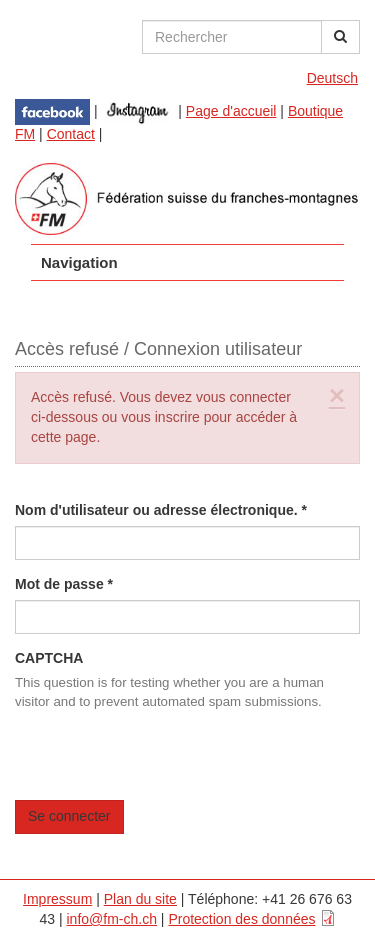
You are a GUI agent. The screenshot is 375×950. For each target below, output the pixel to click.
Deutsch (332, 78)
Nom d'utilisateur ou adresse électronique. (161, 510)
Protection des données (241, 919)
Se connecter (69, 816)
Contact (71, 134)
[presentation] (167, 761)
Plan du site (140, 899)
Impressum (57, 899)
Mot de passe (64, 584)
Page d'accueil (231, 111)
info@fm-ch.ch (112, 919)
